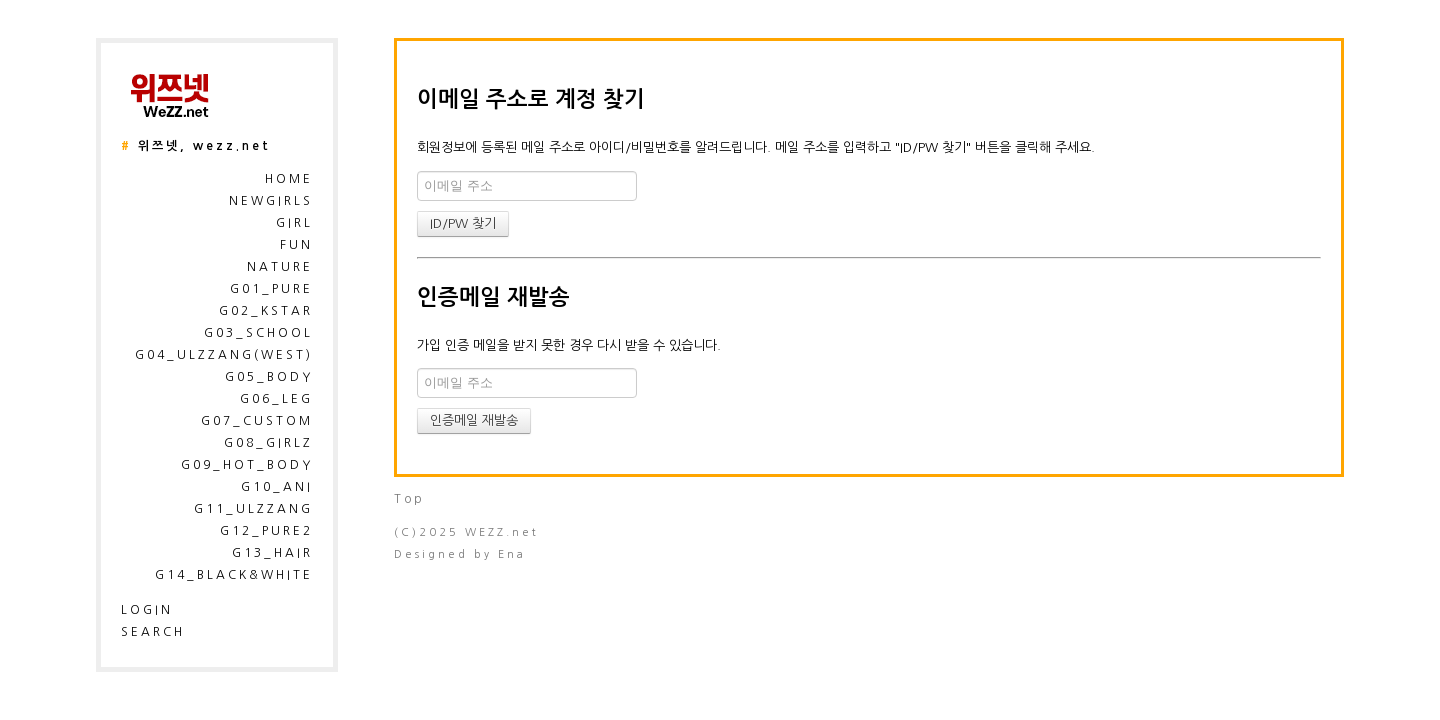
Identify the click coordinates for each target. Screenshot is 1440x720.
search (153, 632)
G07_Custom (257, 421)
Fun (296, 245)
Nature (280, 267)
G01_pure (271, 289)
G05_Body (269, 377)
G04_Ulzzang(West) (224, 355)
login (147, 610)
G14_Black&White (234, 575)
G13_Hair (272, 553)
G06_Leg (276, 399)
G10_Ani (277, 487)
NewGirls (271, 201)
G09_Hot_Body (247, 465)
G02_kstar (266, 311)
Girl (294, 223)
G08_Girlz (268, 443)
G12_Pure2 (266, 531)
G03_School (258, 333)
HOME (289, 179)
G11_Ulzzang (253, 509)
